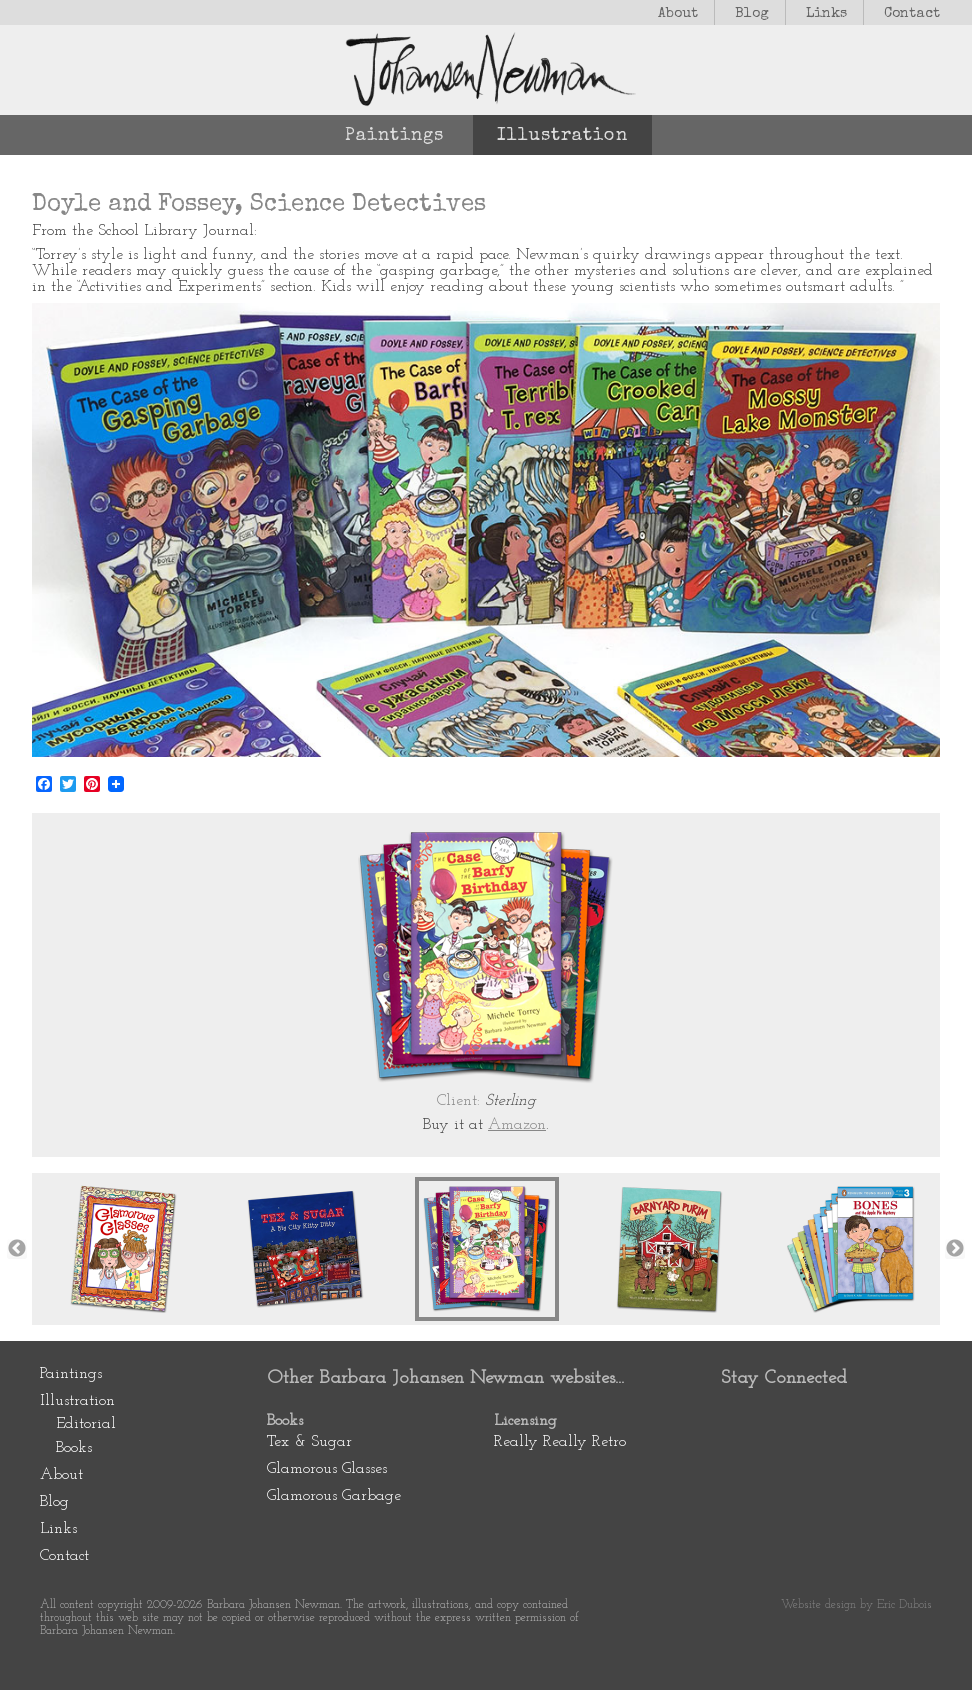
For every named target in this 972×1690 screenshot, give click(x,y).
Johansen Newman (486, 69)
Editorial (86, 1424)
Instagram (862, 1420)
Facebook (803, 1420)
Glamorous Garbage (334, 1496)
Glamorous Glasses (327, 1469)
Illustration (562, 136)
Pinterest (744, 1420)
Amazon (517, 1125)
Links (826, 14)
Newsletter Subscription (744, 1482)
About (678, 14)
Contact (912, 14)
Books (74, 1448)
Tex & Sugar (309, 1442)
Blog (752, 14)
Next (955, 1249)
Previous (17, 1249)
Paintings (394, 136)
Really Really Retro (560, 1442)
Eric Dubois (904, 1605)
